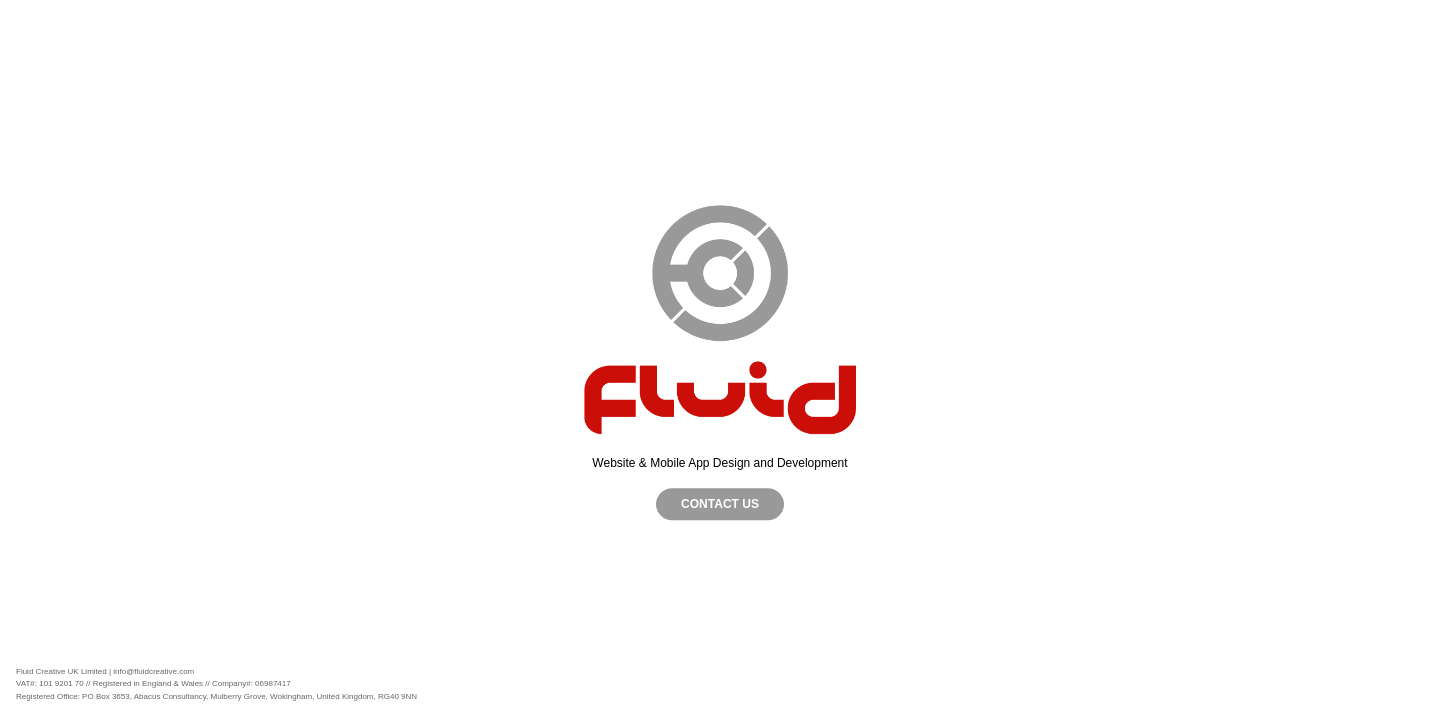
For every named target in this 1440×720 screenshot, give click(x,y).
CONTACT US (720, 504)
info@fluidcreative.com (153, 671)
